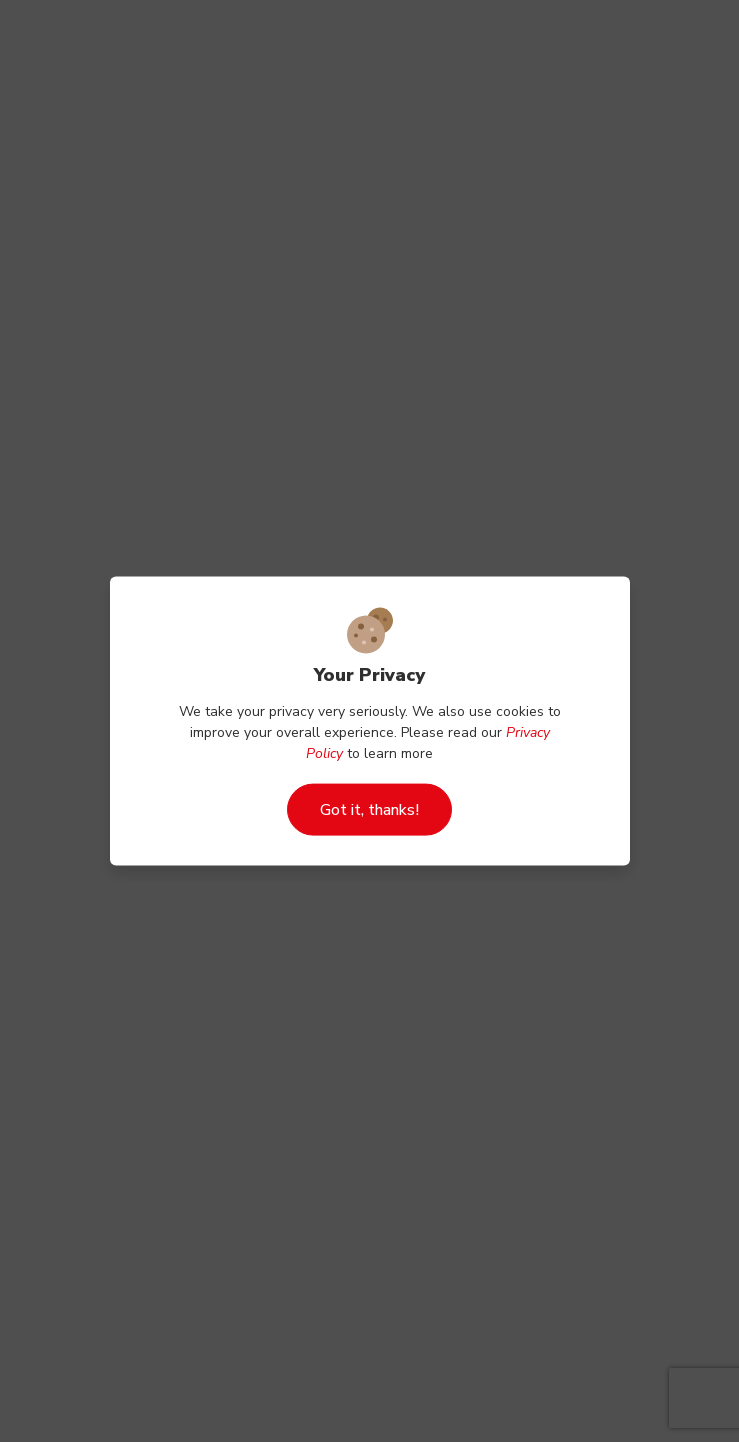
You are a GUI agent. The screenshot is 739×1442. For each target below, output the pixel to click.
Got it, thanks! (369, 810)
